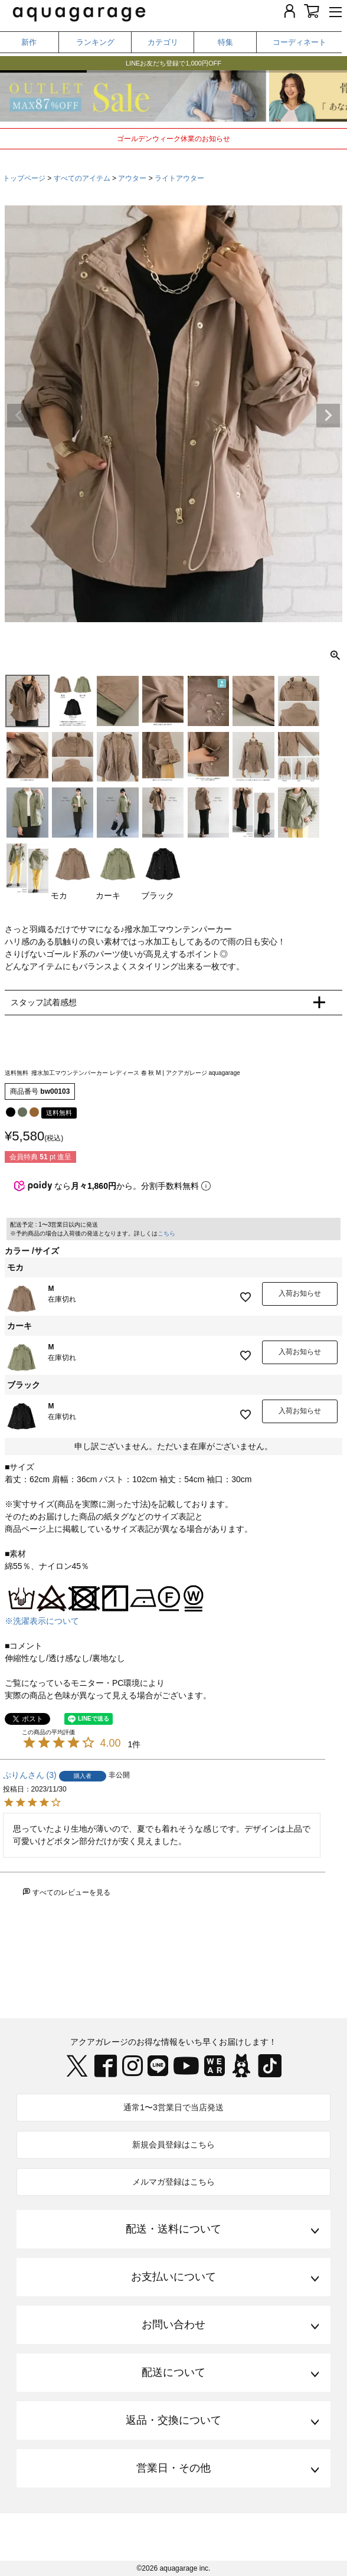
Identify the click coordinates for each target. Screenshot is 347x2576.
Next (328, 415)
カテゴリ (163, 42)
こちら (166, 1233)
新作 (29, 42)
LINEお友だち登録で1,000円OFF (173, 67)
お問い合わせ (173, 2324)
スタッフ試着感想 (44, 1002)
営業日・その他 (173, 2468)
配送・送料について (173, 2229)
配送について (173, 2372)
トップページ (24, 178)
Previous (19, 415)
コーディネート (299, 42)
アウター (132, 178)
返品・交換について (173, 2420)
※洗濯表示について (42, 1621)
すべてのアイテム (82, 178)
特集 (225, 42)
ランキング (95, 42)
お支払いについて (173, 2277)
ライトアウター (179, 178)
